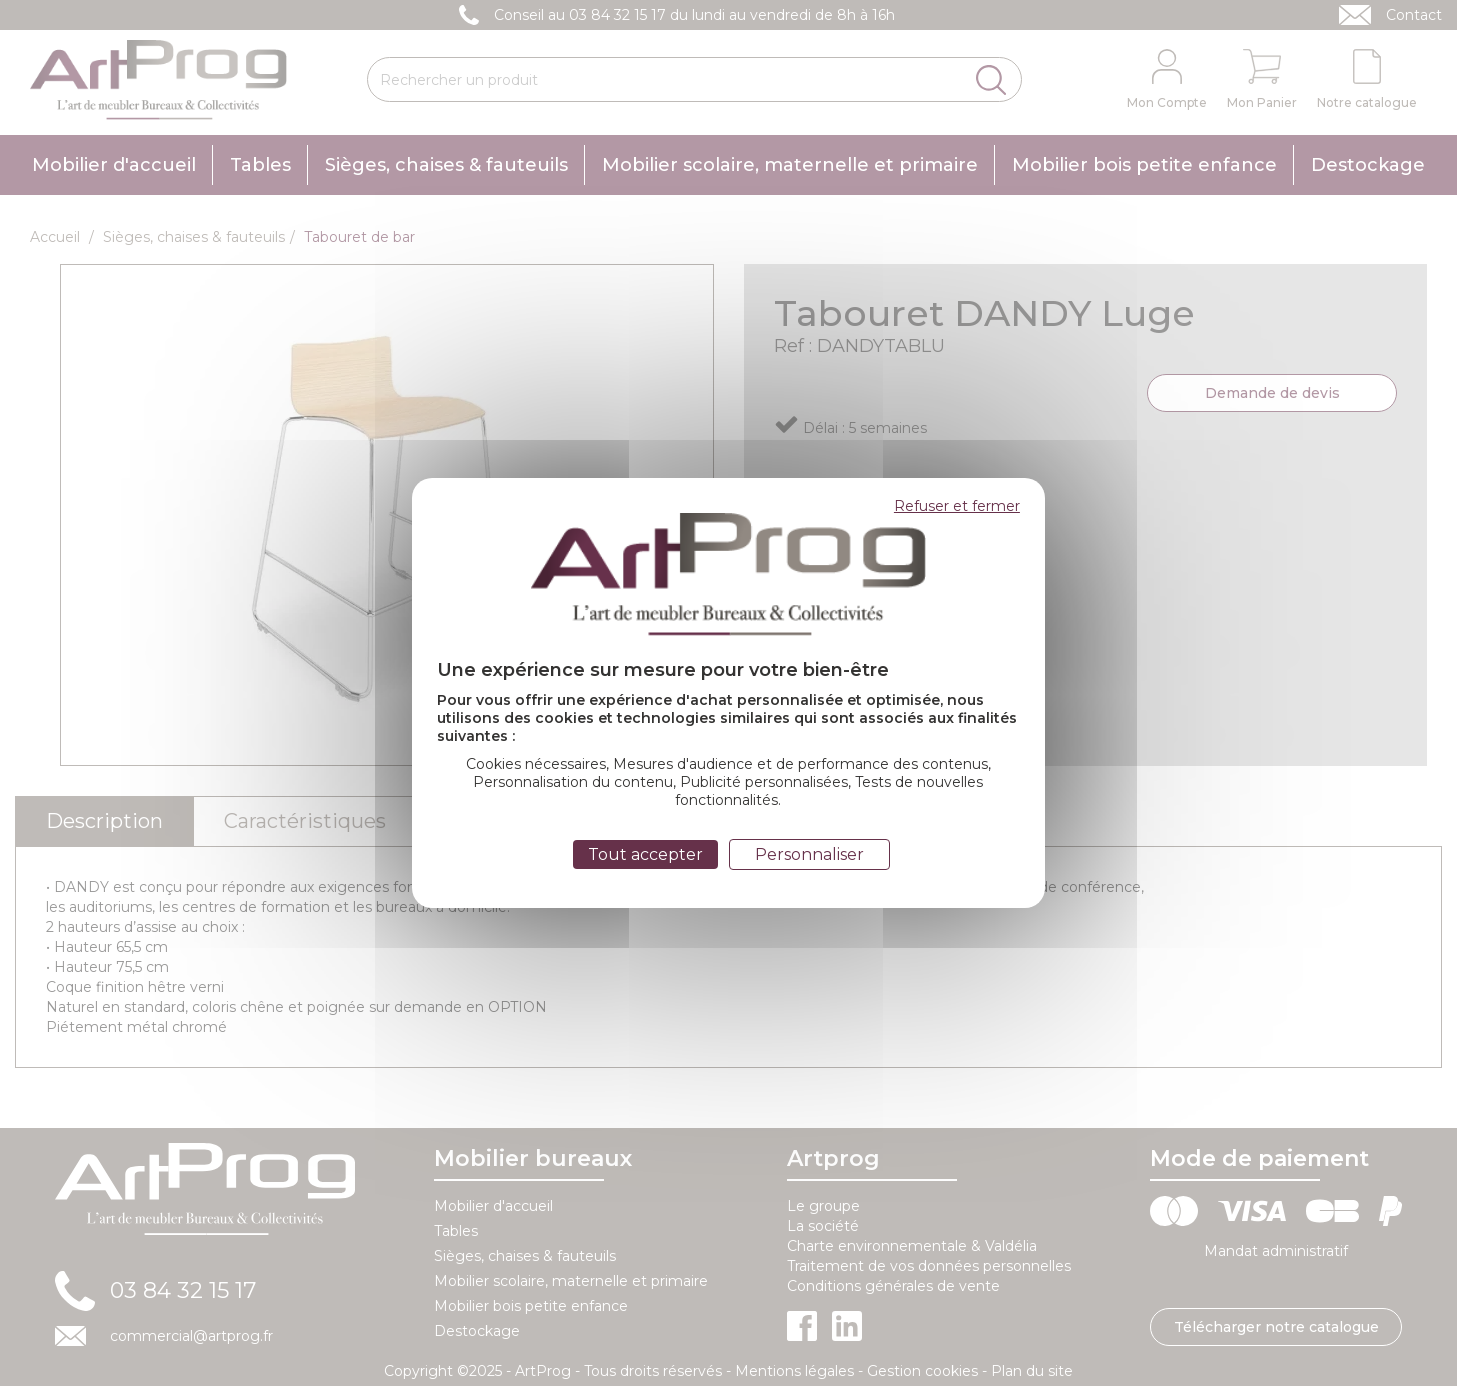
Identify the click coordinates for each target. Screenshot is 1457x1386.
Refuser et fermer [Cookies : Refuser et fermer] (957, 506)
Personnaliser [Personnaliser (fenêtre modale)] (809, 854)
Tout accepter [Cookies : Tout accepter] (645, 854)
